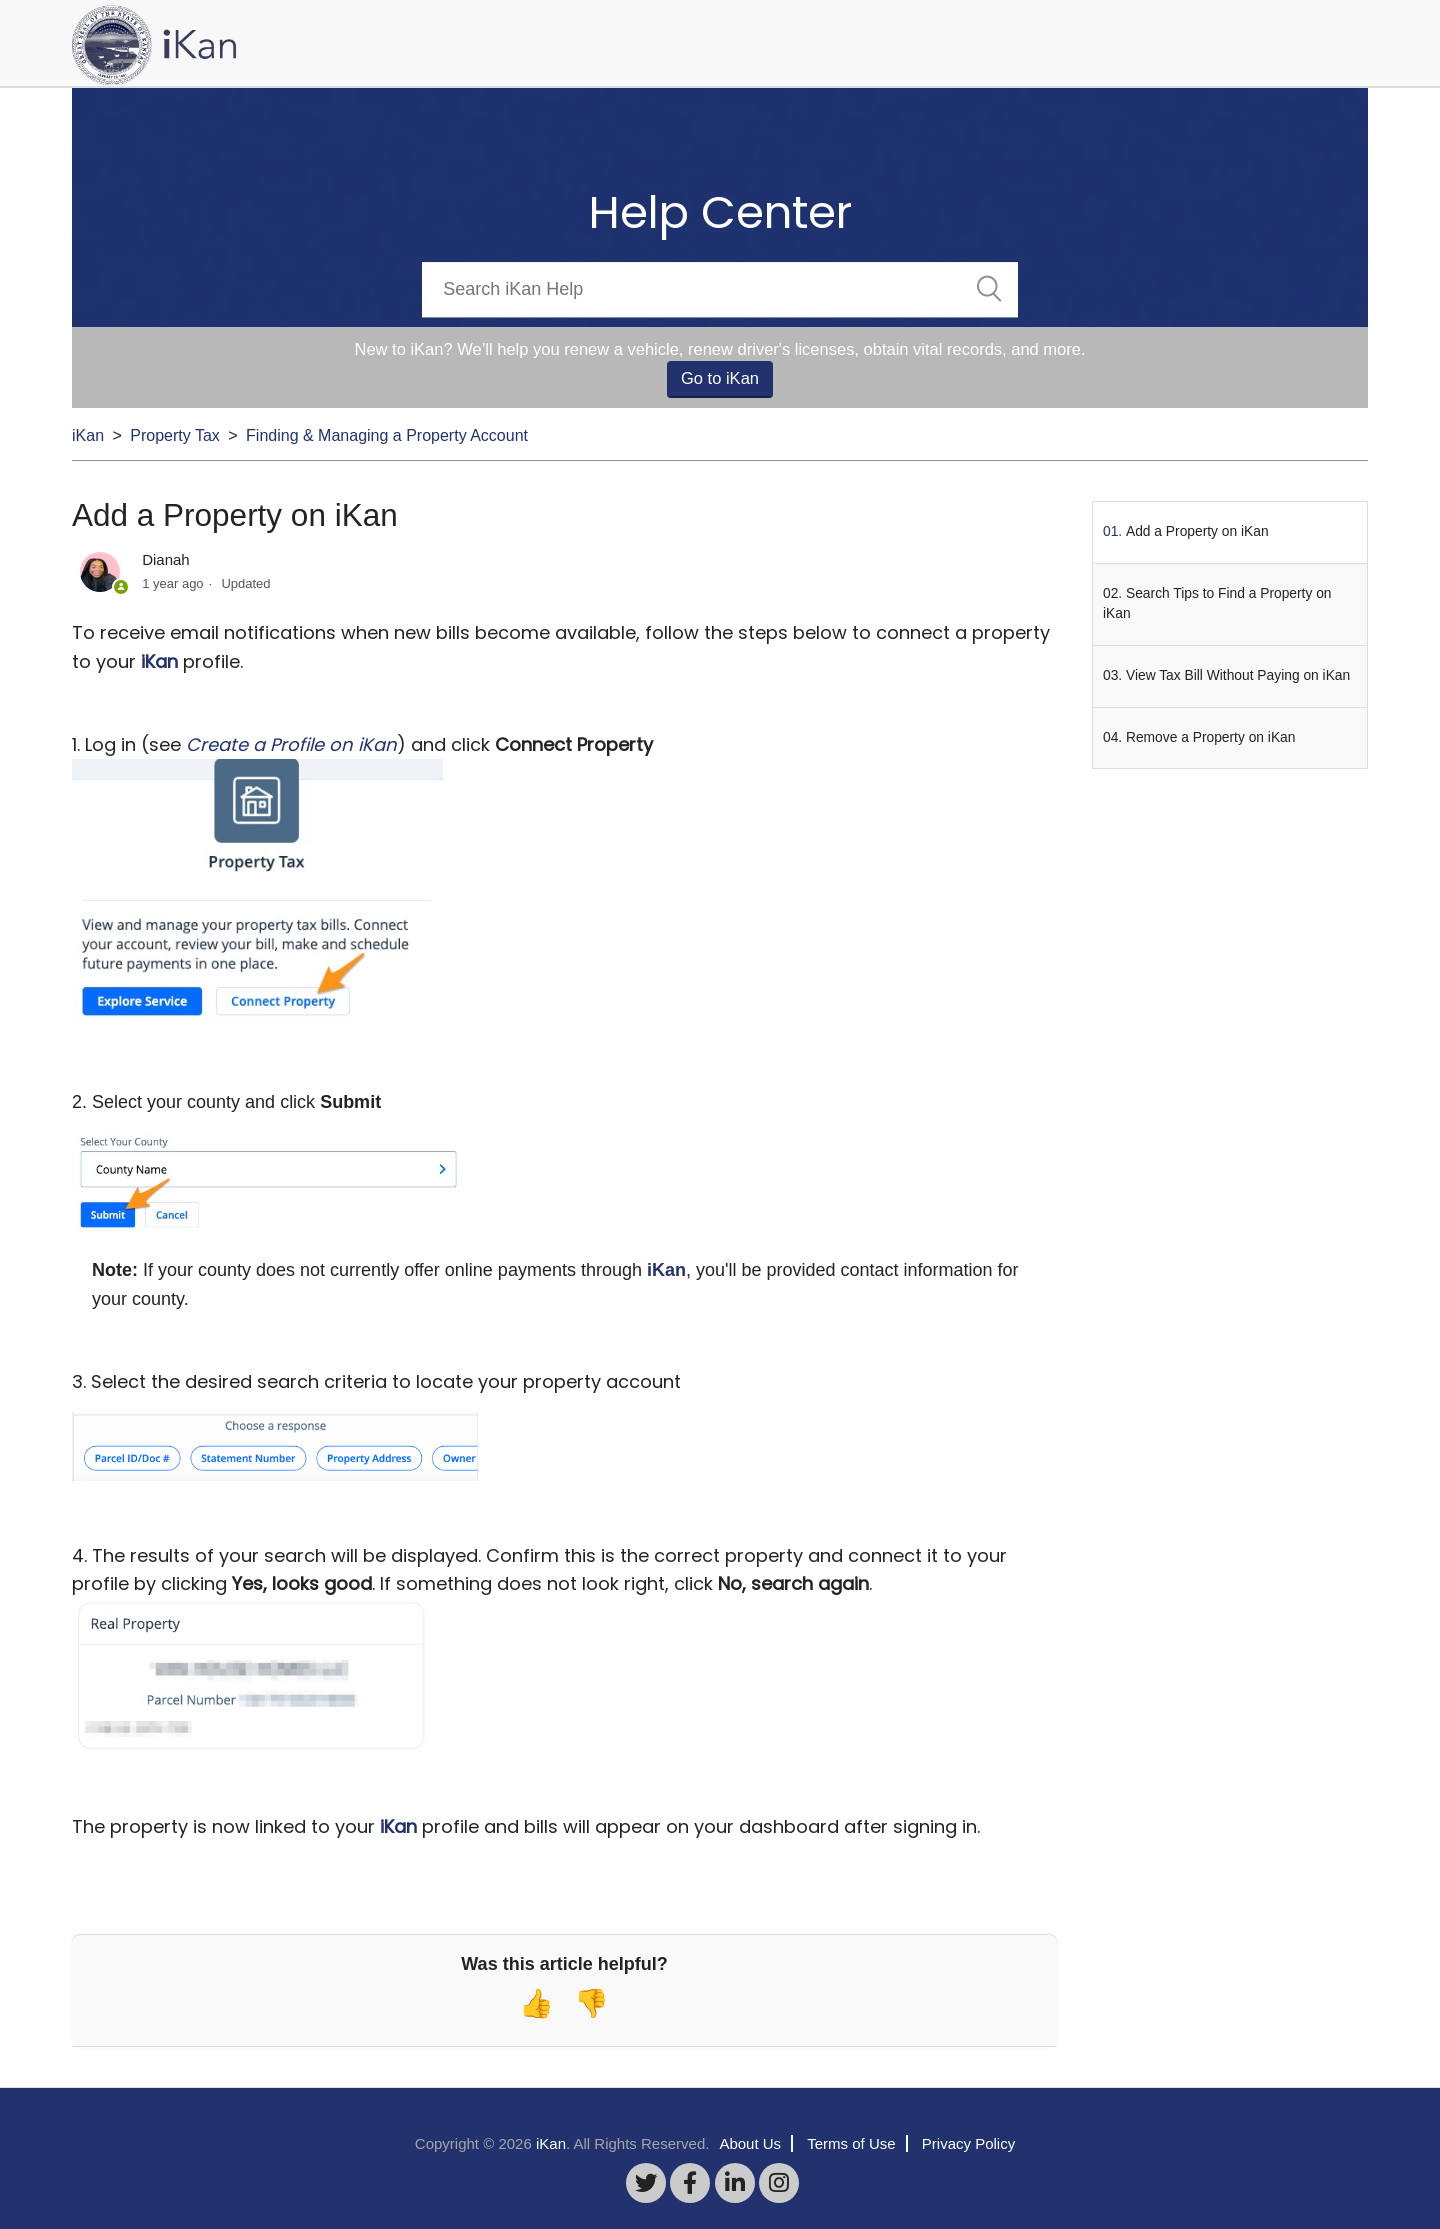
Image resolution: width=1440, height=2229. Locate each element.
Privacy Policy (968, 2143)
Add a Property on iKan (1197, 531)
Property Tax (175, 435)
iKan (88, 435)
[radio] (536, 2004)
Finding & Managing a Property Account (387, 435)
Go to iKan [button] (720, 378)
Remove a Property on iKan (1210, 737)
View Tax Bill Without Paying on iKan (1238, 675)
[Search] (719, 289)
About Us (750, 2143)
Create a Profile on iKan (291, 744)
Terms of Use (851, 2143)
